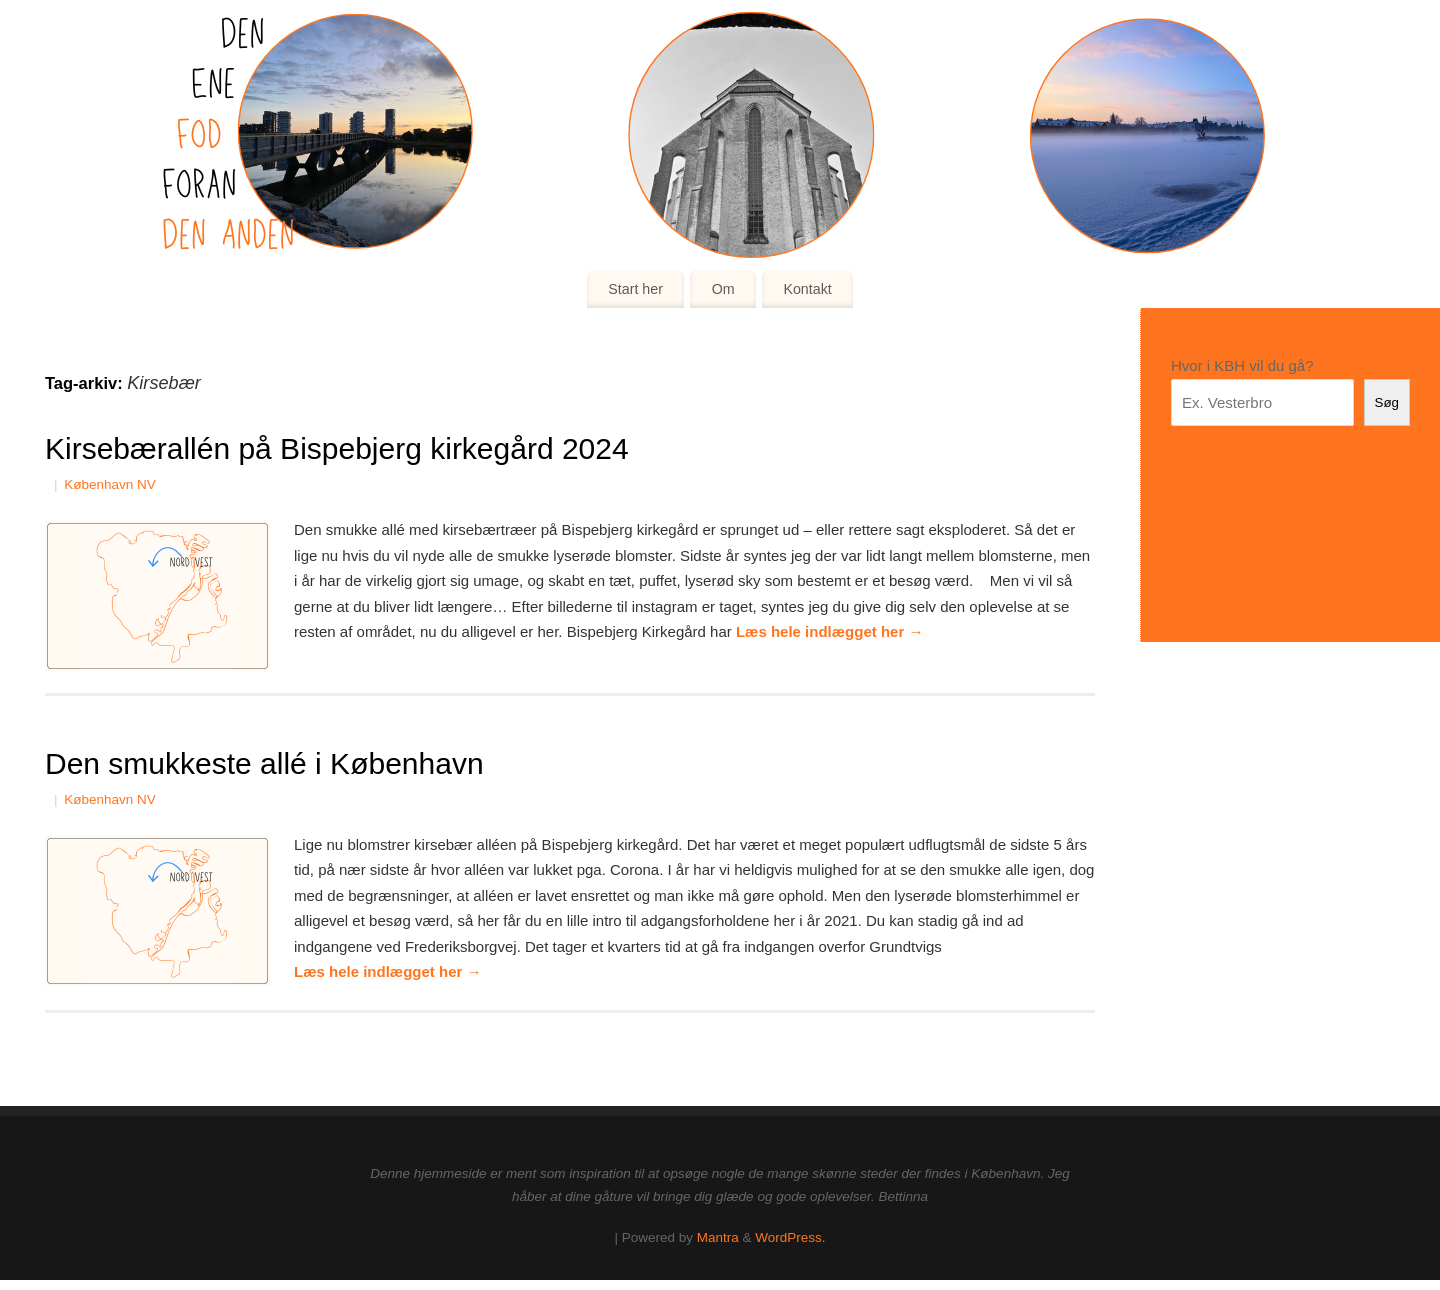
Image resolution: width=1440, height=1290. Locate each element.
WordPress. (790, 1237)
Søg (1387, 402)
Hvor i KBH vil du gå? (1242, 365)
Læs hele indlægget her (830, 631)
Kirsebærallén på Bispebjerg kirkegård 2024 (337, 448)
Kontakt (807, 289)
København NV (110, 484)
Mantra (718, 1237)
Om (723, 289)
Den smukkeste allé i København (264, 763)
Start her (635, 289)
